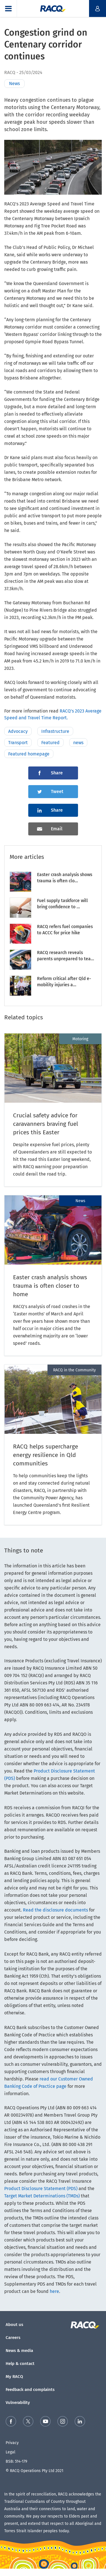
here (54, 2291)
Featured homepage (28, 754)
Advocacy (18, 731)
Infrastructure (55, 731)
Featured (50, 742)
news (78, 742)
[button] (8, 8)
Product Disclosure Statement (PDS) (40, 2188)
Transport (18, 742)
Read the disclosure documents (55, 1910)
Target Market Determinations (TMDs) (42, 2196)
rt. (65, 717)
